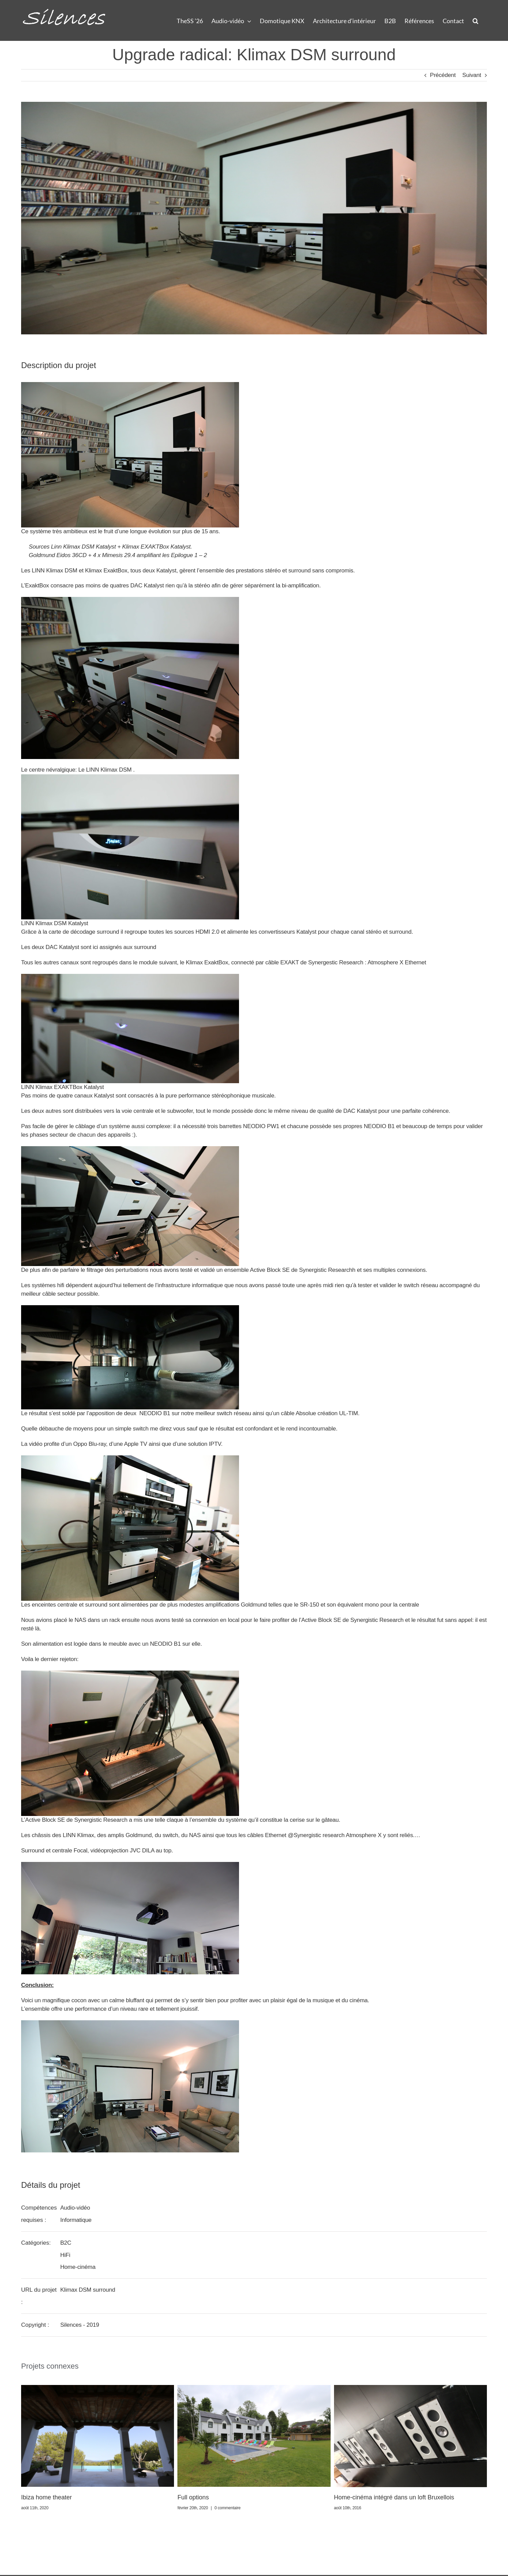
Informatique (76, 2220)
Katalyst (166, 570)
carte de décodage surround (84, 932)
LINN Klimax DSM (54, 570)
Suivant (471, 75)
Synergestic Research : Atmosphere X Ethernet (367, 962)
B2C (65, 2243)
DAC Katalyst (360, 1111)
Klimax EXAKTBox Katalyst (156, 546)
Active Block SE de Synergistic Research (301, 1270)
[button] (475, 20)
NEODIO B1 (379, 1126)
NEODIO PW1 (261, 1126)
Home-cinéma (77, 2267)
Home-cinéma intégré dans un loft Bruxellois (394, 2497)
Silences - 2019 (79, 2325)
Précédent (443, 75)
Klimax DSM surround (87, 2290)
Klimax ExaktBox (106, 570)
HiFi (65, 2255)
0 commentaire (228, 2508)
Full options (193, 2497)
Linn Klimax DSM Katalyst (83, 546)
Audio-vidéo (75, 2207)
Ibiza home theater (46, 2497)
